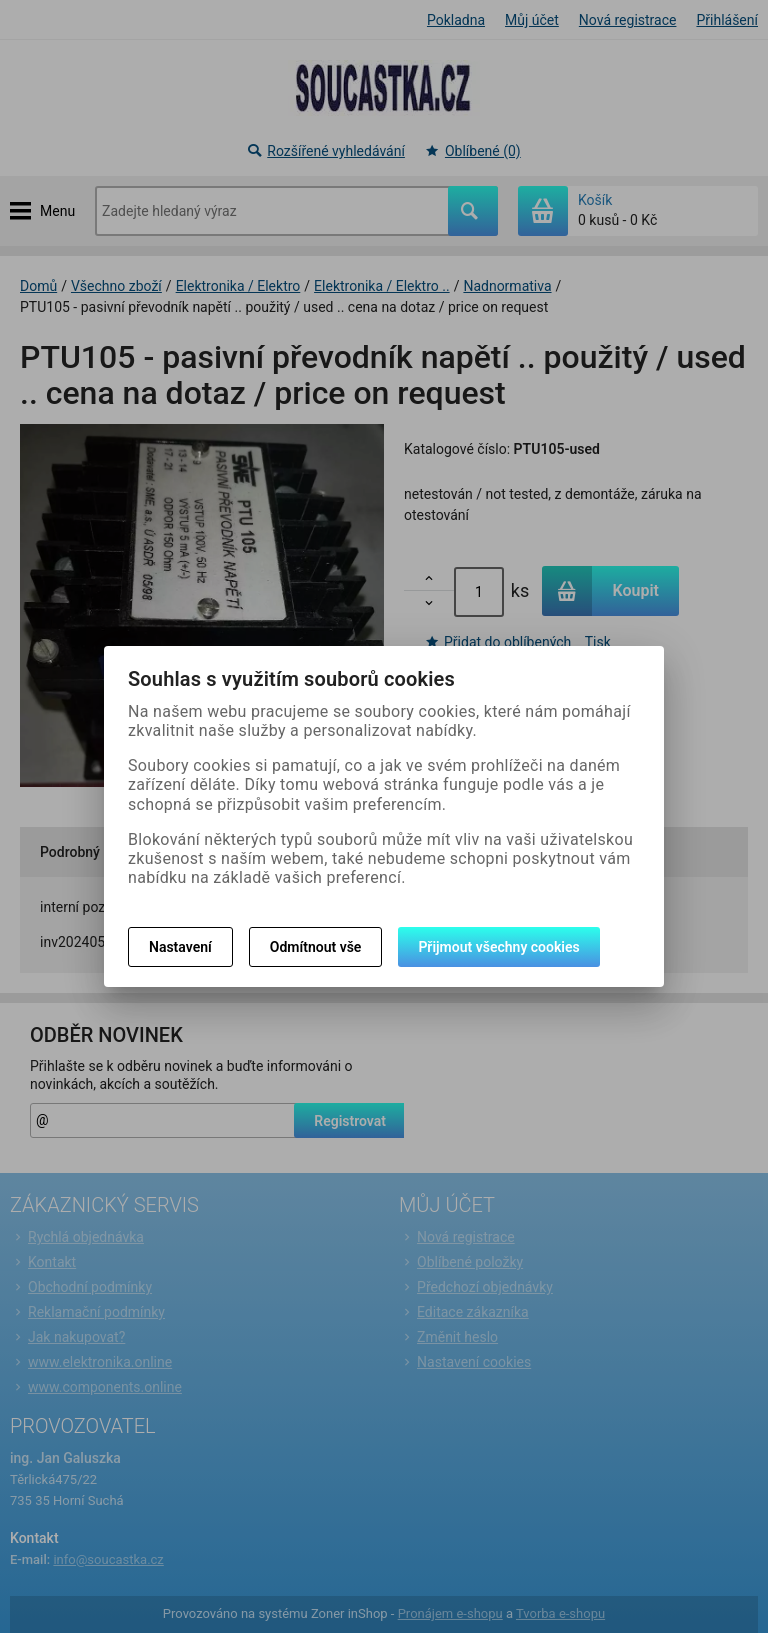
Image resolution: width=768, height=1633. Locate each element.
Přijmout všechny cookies (498, 947)
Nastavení (180, 947)
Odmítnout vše (316, 947)
